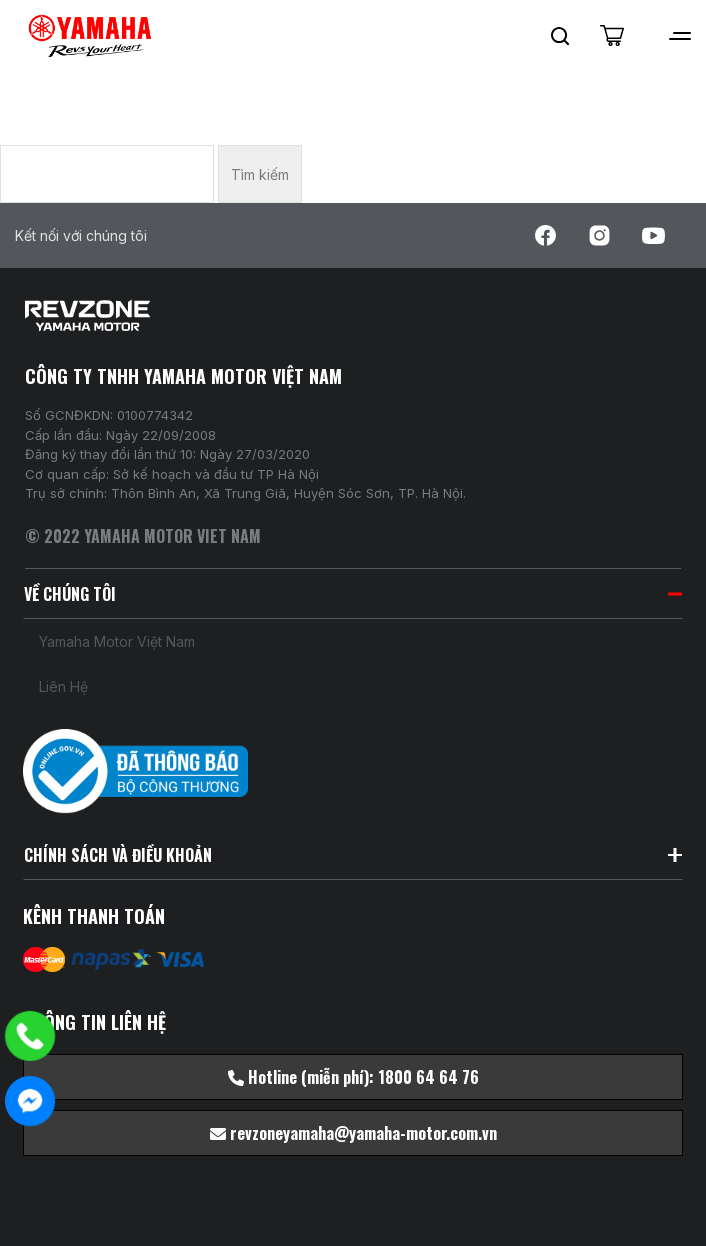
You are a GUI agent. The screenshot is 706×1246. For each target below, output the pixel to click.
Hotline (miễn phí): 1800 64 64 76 (353, 1077)
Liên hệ (63, 686)
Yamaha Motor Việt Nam (117, 641)
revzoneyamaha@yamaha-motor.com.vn (353, 1133)
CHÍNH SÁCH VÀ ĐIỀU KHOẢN (353, 855)
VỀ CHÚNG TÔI (353, 594)
